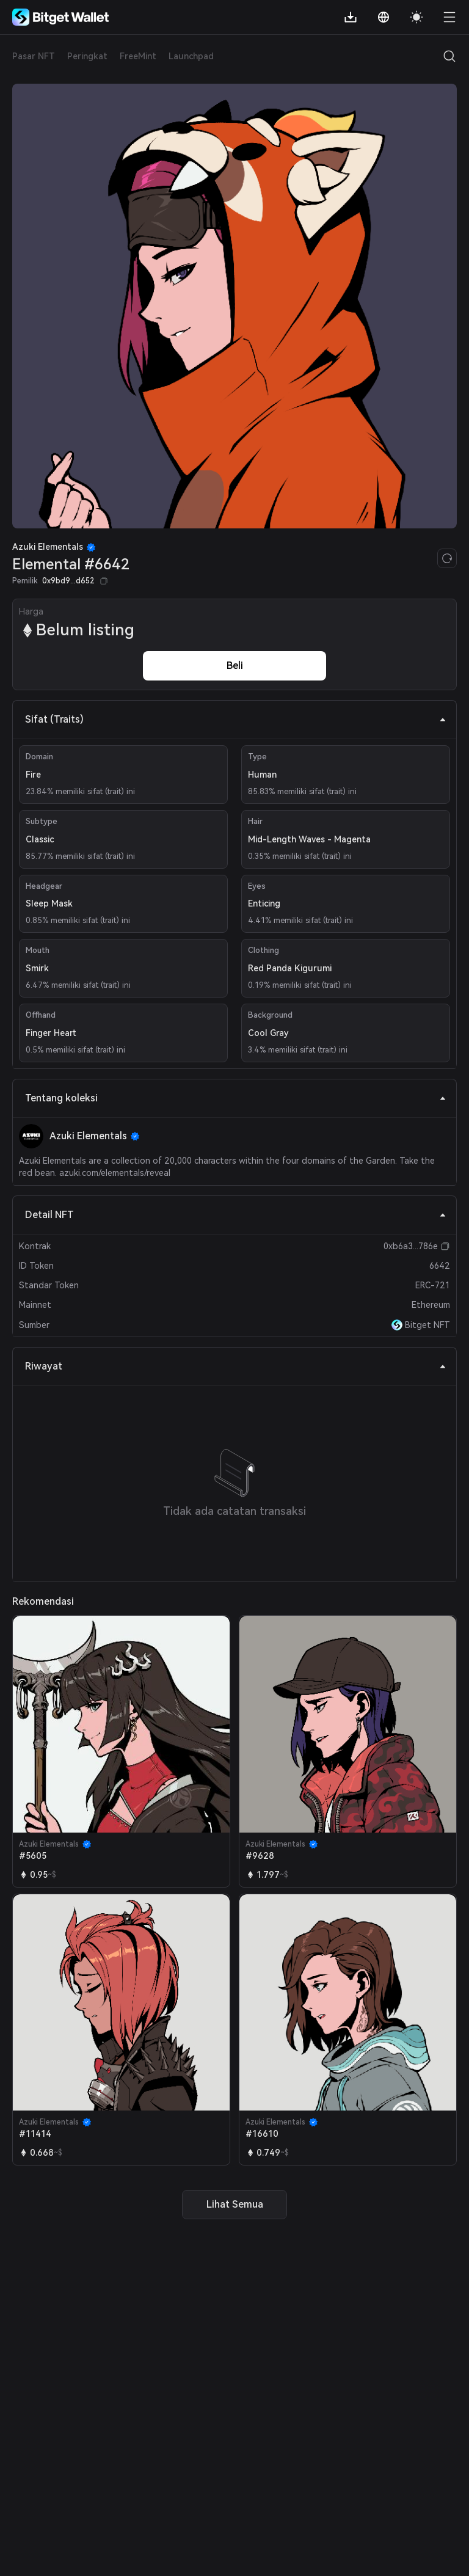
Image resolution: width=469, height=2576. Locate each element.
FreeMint (138, 56)
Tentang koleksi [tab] (235, 1098)
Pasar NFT (33, 56)
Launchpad (191, 56)
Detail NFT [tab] (235, 1214)
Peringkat (87, 56)
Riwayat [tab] (235, 1366)
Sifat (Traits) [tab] (235, 719)
